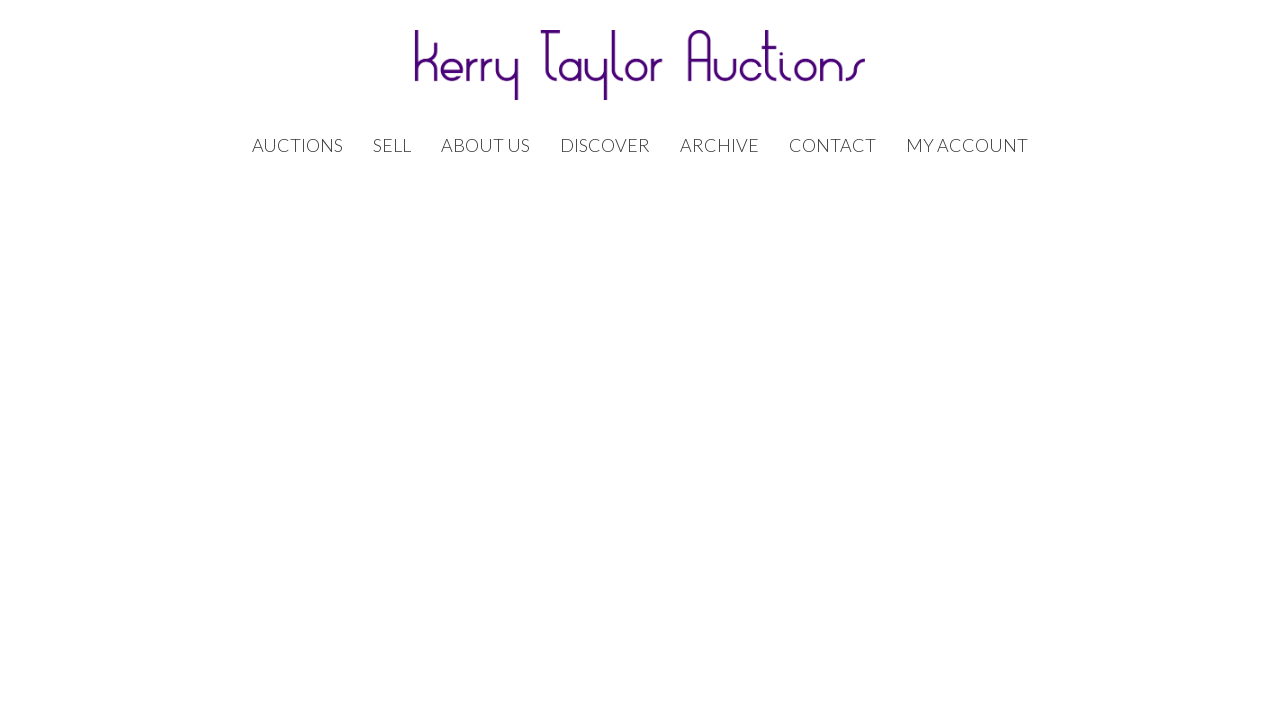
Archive (719, 145)
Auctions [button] (297, 145)
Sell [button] (392, 145)
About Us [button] (485, 145)
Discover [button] (605, 145)
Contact (832, 145)
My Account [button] (967, 145)
